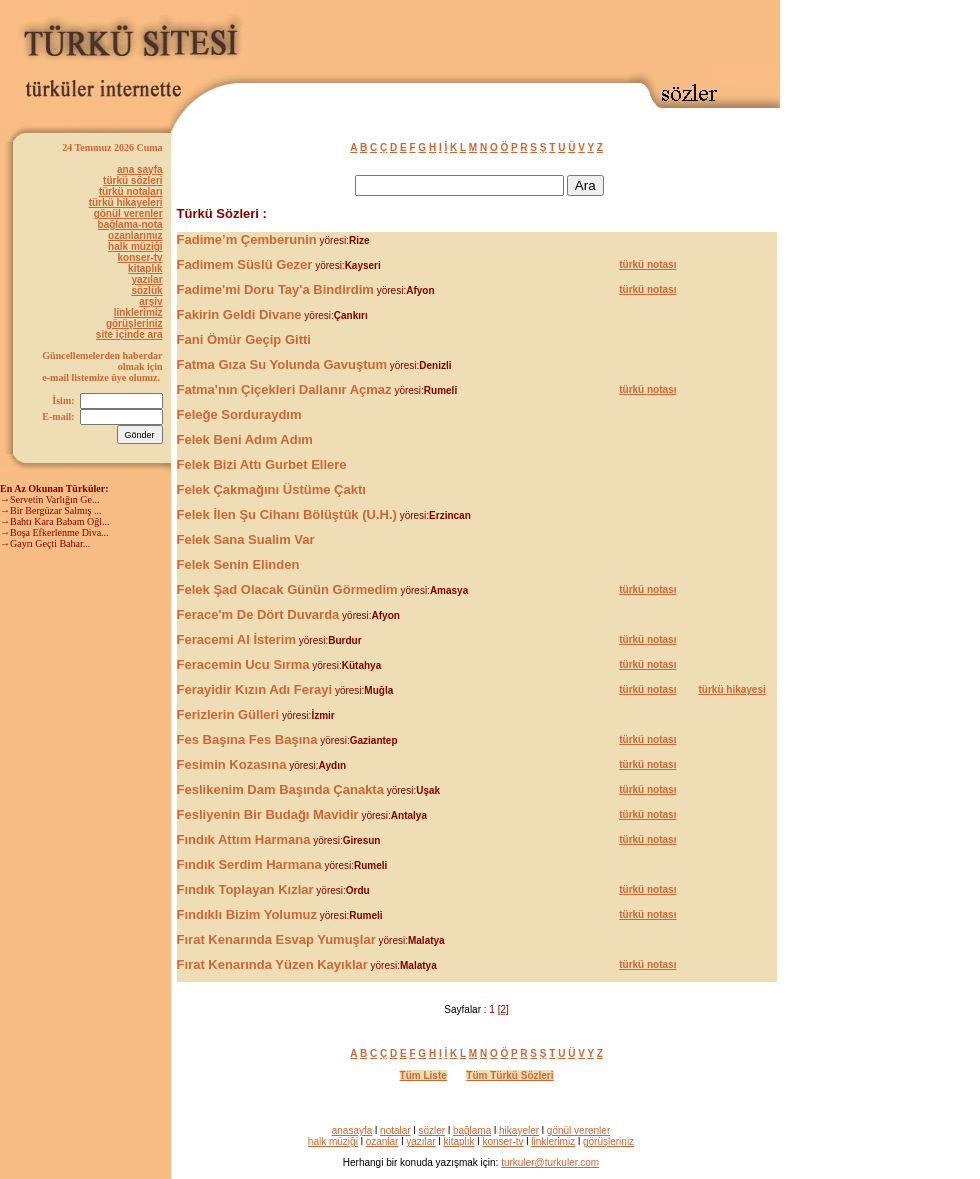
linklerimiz (138, 312)
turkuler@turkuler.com (550, 1162)
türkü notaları (131, 191)
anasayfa (352, 1130)
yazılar (146, 279)
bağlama (472, 1130)
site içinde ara (129, 334)
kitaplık (145, 268)
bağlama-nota (130, 224)
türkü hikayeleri (126, 202)
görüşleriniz (134, 323)
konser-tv (140, 257)
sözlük (146, 290)
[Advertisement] (860, 300)
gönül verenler (128, 213)
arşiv (150, 301)
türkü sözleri (132, 180)
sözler (431, 1130)
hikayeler (519, 1130)
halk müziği (135, 246)
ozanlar (382, 1141)
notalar (395, 1130)
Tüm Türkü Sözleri (509, 1075)
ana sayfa (140, 169)
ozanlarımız (135, 235)
